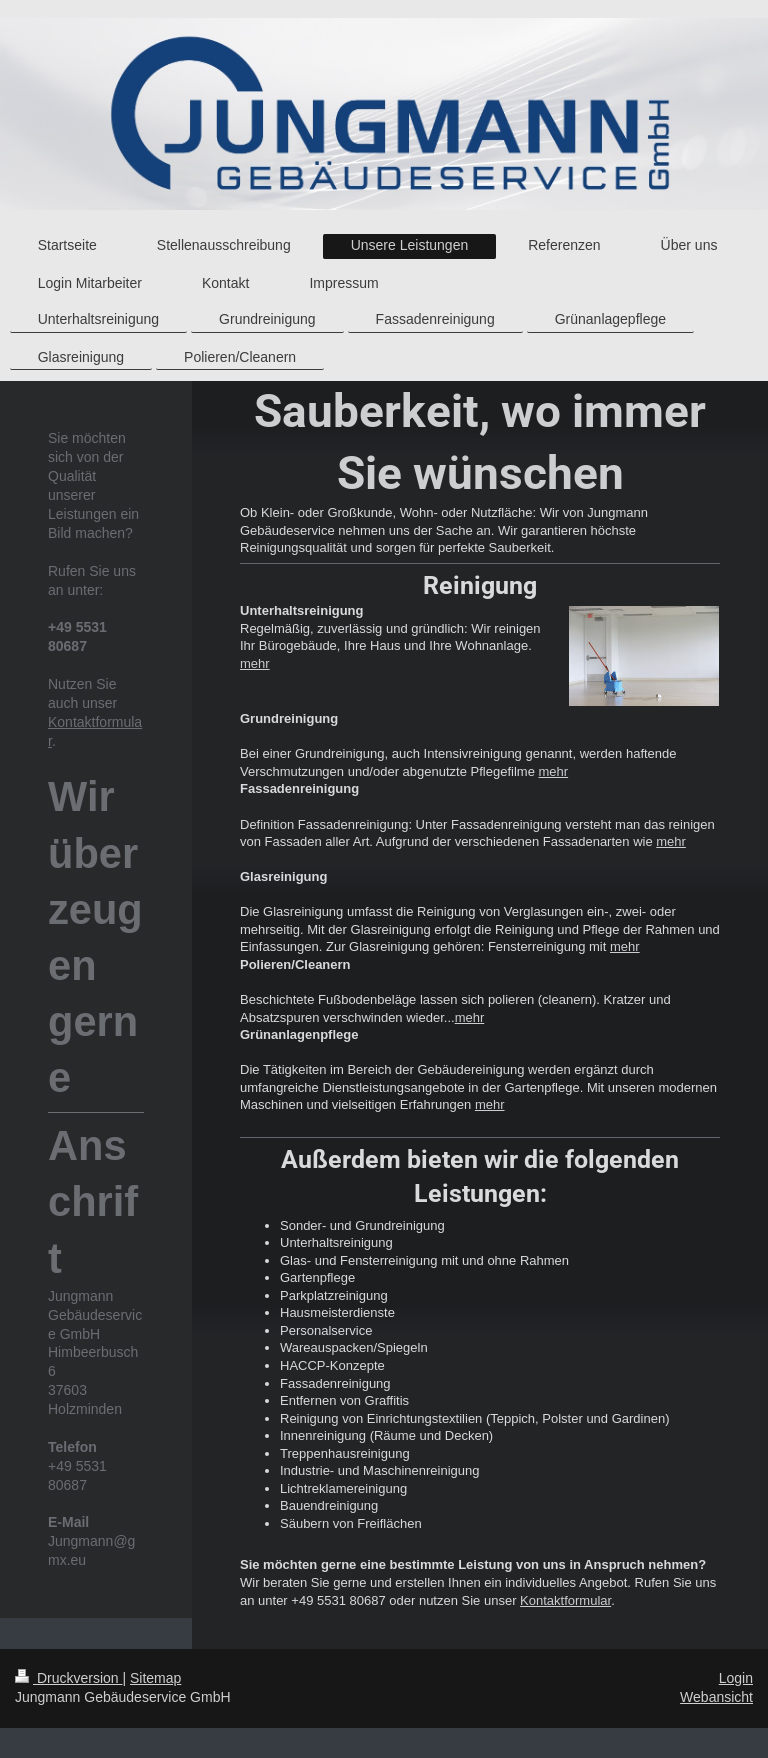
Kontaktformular (565, 1600)
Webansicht (716, 1697)
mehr (255, 663)
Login (736, 1678)
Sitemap (155, 1678)
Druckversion (68, 1678)
